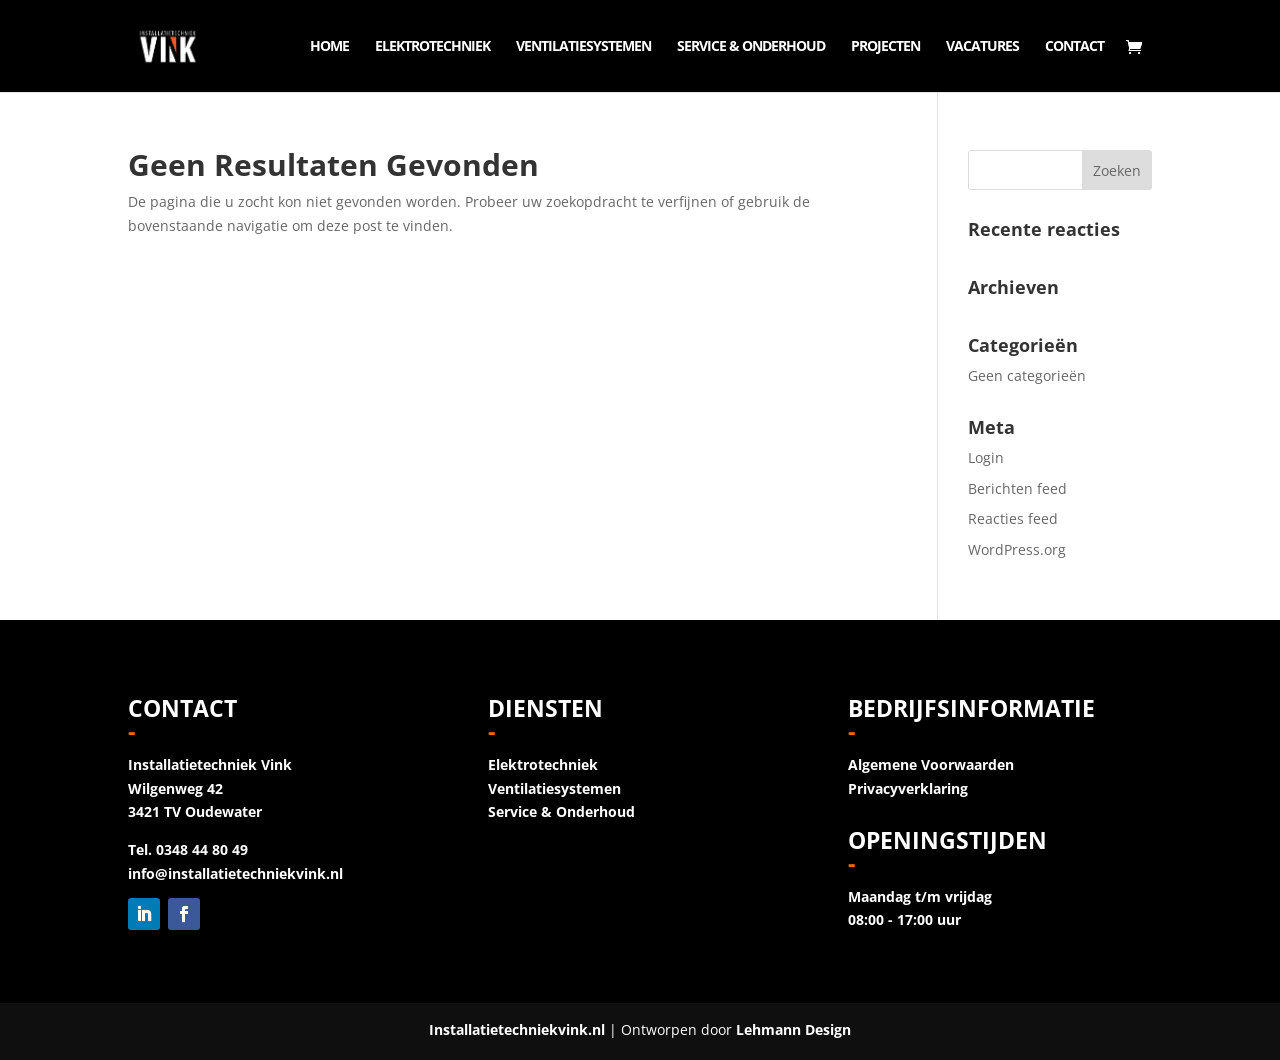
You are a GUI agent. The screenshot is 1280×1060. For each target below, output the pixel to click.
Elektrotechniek (432, 47)
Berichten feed (1017, 488)
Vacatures (982, 47)
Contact (1074, 47)
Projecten (885, 47)
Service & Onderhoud (751, 47)
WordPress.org (1017, 549)
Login (986, 457)
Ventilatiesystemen (583, 47)
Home (329, 47)
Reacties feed (1013, 518)
